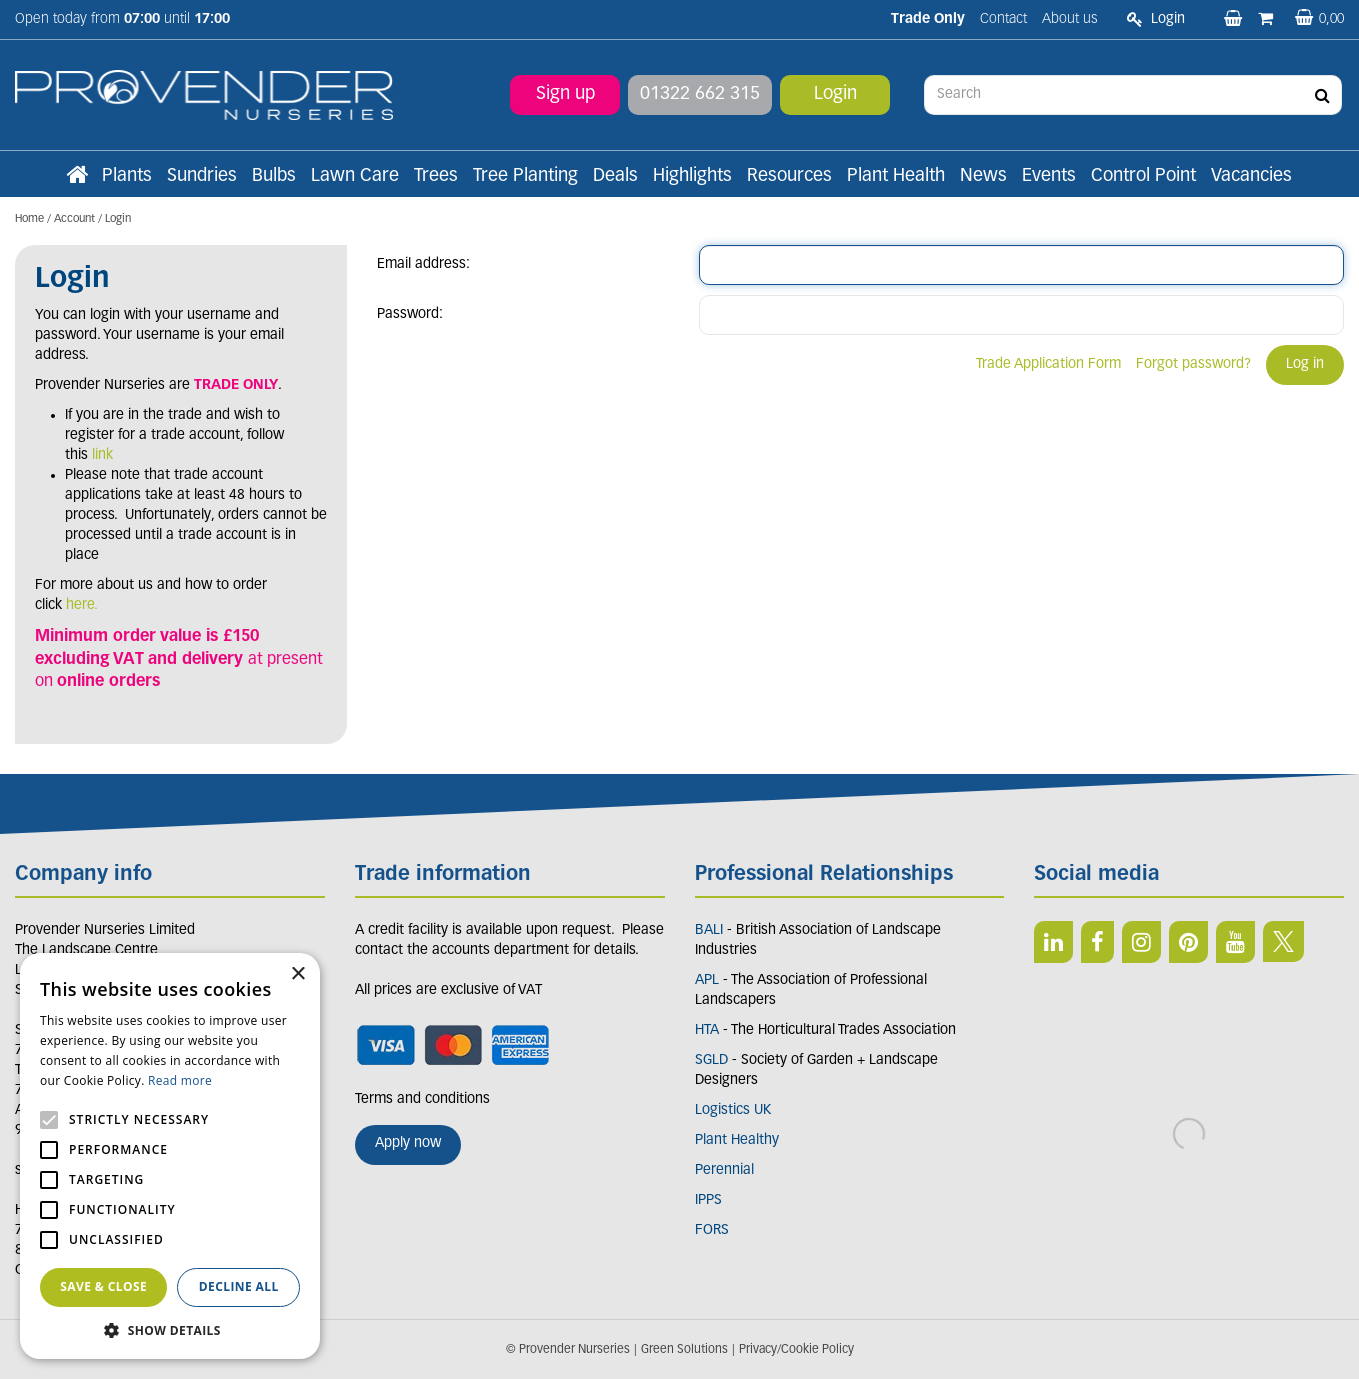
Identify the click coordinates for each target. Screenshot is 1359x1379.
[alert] (170, 1156)
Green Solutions (684, 1350)
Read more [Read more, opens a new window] (180, 1080)
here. (82, 605)
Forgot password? (1193, 364)
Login (835, 94)
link (102, 455)
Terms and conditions (422, 1099)
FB (1097, 942)
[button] (170, 1329)
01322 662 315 (700, 94)
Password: (410, 314)
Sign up (565, 94)
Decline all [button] (239, 1286)
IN (1141, 942)
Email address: (423, 264)
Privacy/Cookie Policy (796, 1350)
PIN (1188, 942)
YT (1235, 942)
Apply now (408, 1143)
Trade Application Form (1048, 364)
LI (1053, 942)
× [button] (297, 974)
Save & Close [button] (103, 1286)
